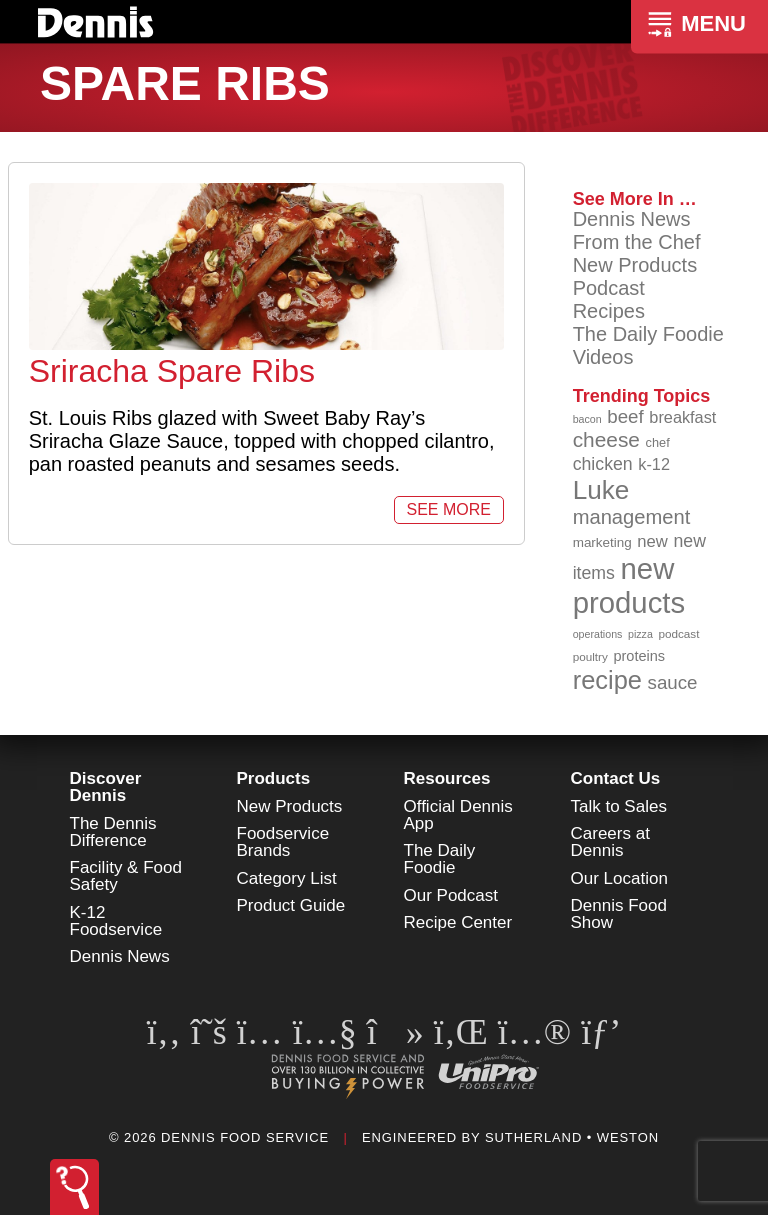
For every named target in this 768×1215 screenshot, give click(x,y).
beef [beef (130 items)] (625, 416)
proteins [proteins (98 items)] (639, 656)
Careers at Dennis (610, 842)
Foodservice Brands (283, 842)
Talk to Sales (619, 806)
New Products (635, 265)
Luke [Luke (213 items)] (601, 490)
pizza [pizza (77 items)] (640, 634)
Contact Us (616, 778)
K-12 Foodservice (116, 921)
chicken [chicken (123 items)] (603, 464)
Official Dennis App (458, 815)
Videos (603, 357)
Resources (447, 778)
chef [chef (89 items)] (658, 442)
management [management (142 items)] (632, 517)
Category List (287, 878)
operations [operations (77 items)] (598, 634)
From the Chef (637, 242)
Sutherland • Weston (572, 1137)
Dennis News (632, 219)
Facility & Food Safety (126, 876)
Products (274, 778)
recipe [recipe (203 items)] (607, 680)
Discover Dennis (106, 787)
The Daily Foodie (648, 334)
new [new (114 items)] (652, 541)
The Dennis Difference (113, 832)
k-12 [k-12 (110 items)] (654, 464)
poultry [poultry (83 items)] (590, 656)
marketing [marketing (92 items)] (602, 542)
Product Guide (291, 905)
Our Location (619, 878)
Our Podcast (451, 895)
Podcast (609, 288)
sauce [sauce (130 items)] (673, 682)
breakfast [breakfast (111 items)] (682, 417)
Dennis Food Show (619, 914)
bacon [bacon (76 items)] (587, 419)
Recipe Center (458, 922)
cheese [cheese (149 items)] (606, 439)
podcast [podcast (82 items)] (678, 633)
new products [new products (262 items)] (629, 585)
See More (449, 509)
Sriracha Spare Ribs (172, 371)
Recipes (609, 311)
